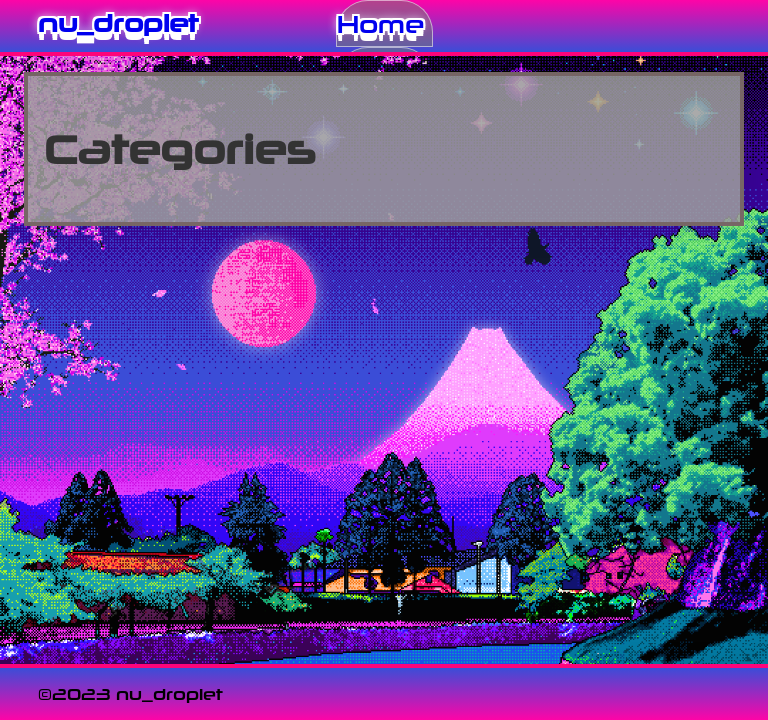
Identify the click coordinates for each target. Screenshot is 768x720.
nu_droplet (118, 22)
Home (380, 23)
